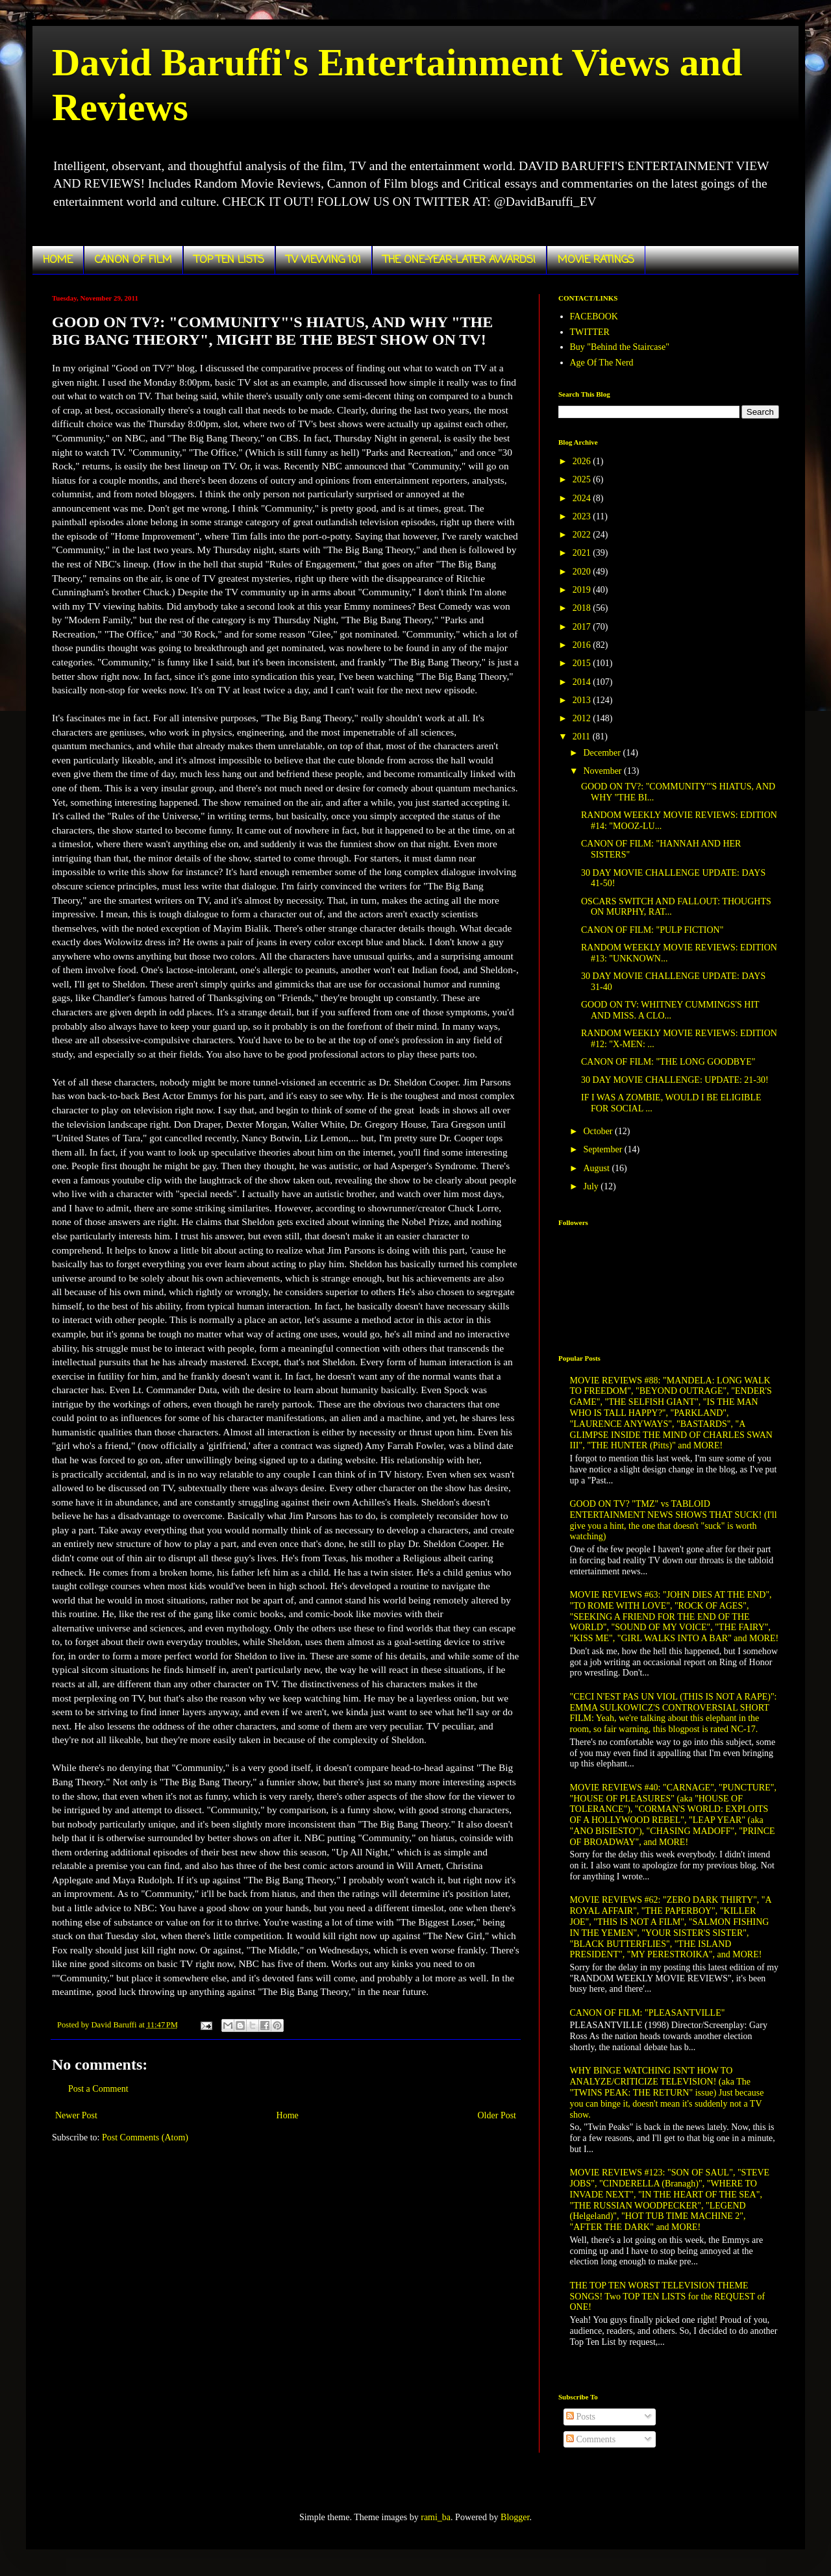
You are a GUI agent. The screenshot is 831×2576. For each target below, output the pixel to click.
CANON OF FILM (133, 260)
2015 (583, 663)
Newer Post (76, 2115)
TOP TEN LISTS (229, 260)
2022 (583, 534)
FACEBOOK (594, 316)
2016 (583, 645)
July (592, 1186)
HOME (58, 260)
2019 (583, 590)
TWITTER (590, 332)
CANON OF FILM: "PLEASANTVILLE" (647, 2013)
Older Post (497, 2115)
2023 (583, 516)
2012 (583, 718)
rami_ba (436, 2517)
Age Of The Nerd (602, 362)
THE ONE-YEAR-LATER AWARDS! (459, 260)
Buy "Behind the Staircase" (619, 347)
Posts (580, 2416)
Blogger (515, 2517)
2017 (583, 627)
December (603, 753)
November (603, 771)
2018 (583, 608)
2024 (583, 498)
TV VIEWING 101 (323, 260)
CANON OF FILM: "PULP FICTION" (652, 930)
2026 (583, 461)
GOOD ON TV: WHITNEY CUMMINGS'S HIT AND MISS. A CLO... (670, 1010)
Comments (590, 2439)
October (599, 1131)
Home (288, 2115)
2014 (583, 682)
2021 (583, 553)
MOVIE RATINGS (596, 260)
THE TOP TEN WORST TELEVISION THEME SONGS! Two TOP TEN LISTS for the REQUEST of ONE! (667, 2296)
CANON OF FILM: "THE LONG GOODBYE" (668, 1062)
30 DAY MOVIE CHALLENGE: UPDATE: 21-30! (675, 1080)
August (597, 1168)
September (603, 1149)
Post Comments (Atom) (145, 2137)
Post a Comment (98, 2089)
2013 (583, 700)
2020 (583, 571)
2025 (583, 479)
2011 (583, 736)
